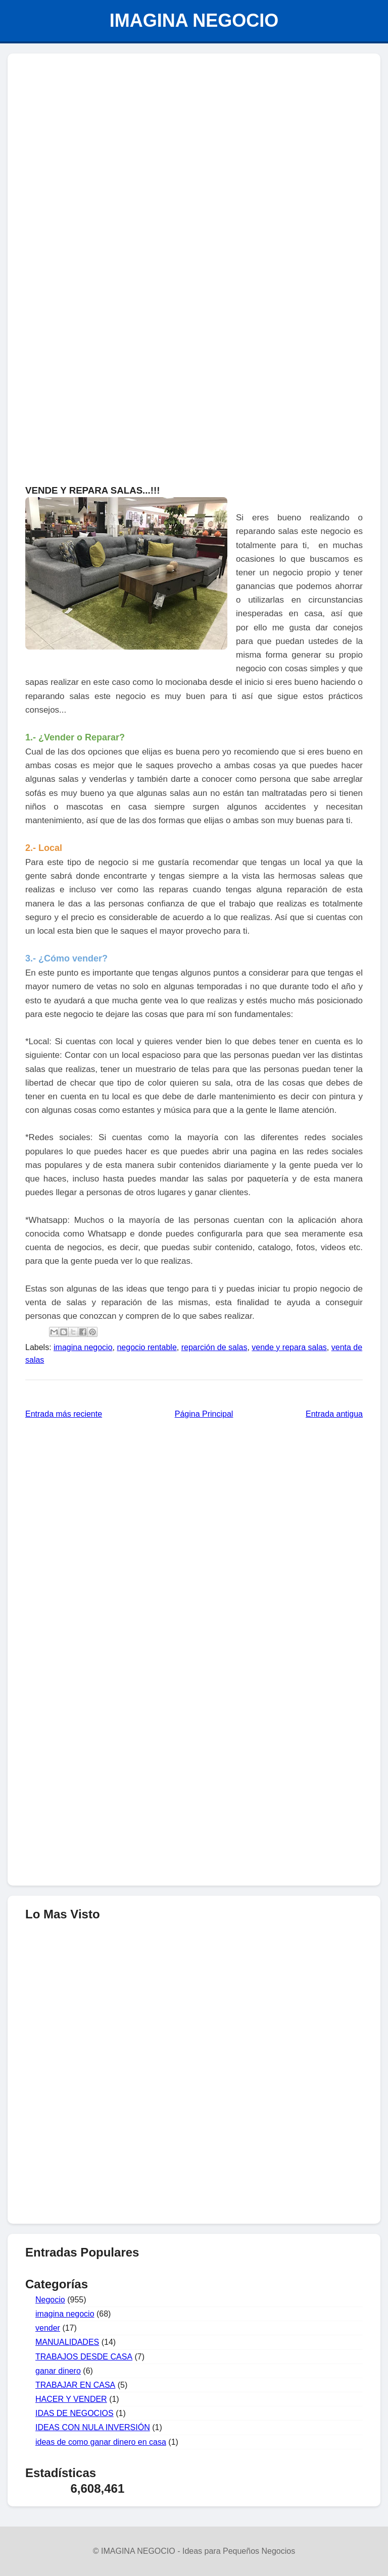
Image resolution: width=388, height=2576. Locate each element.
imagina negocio (83, 1347)
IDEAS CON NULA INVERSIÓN (92, 2427)
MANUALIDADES (67, 2342)
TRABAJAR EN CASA (75, 2385)
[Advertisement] (194, 2143)
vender (47, 2328)
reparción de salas (214, 1347)
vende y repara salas (289, 1347)
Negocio (50, 2299)
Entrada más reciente (63, 1414)
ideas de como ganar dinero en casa (100, 2442)
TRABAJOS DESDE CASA (83, 2356)
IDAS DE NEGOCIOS (74, 2413)
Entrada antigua (334, 1414)
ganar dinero (58, 2371)
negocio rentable (146, 1347)
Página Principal (204, 1414)
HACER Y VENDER (71, 2399)
